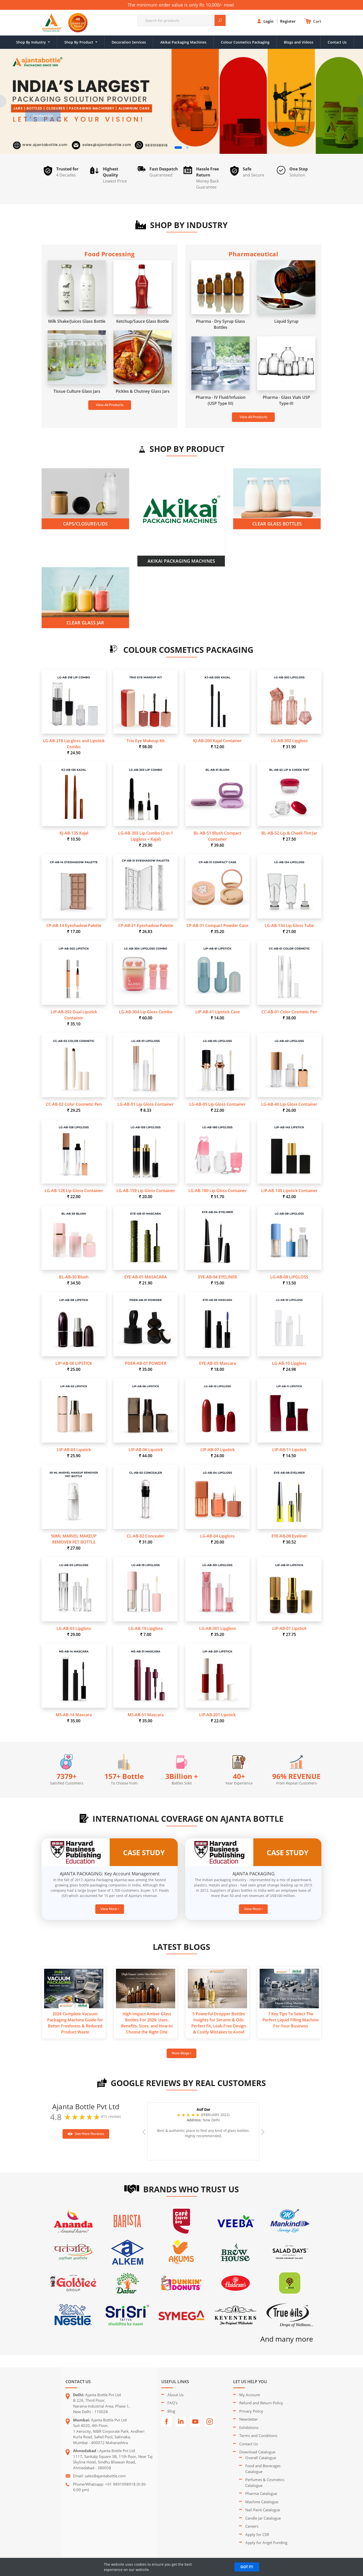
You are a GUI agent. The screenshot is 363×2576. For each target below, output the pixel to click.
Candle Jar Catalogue (263, 2518)
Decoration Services (129, 42)
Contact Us (337, 42)
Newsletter (248, 2419)
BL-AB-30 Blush (73, 1277)
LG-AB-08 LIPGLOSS (289, 1277)
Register (288, 21)
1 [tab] (175, 147)
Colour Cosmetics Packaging (245, 42)
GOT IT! (246, 2567)
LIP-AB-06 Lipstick (146, 1449)
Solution (297, 175)
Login (269, 21)
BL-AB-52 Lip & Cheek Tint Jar (289, 833)
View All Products (110, 405)
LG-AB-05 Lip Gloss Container (217, 1104)
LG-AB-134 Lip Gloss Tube (289, 925)
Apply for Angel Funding (266, 2542)
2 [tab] (185, 147)
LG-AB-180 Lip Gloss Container (217, 1190)
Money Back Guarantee (207, 184)
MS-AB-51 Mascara (146, 1715)
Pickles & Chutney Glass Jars (143, 391)
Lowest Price (115, 181)
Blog (171, 2411)
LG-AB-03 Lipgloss (73, 1628)
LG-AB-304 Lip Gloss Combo (145, 1012)
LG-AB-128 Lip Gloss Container (74, 1190)
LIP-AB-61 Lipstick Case (217, 1012)
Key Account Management (110, 1874)
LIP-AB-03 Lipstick (74, 1449)
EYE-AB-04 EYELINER (217, 1277)
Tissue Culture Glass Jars (76, 391)
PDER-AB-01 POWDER (145, 1363)
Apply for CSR (257, 2534)
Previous (3, 101)
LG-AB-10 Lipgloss (289, 1363)
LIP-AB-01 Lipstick (289, 1628)
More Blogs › (181, 2053)
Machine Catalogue (261, 2501)
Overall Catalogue (260, 2457)
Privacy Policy (251, 2411)
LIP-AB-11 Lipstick (289, 1449)
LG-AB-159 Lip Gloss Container (145, 1190)
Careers (251, 2526)
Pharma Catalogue (261, 2493)
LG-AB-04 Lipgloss (217, 1536)
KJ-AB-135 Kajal (73, 833)
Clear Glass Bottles (277, 524)
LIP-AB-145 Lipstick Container (289, 1190)
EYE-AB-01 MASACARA (145, 1277)
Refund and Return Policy (261, 2402)
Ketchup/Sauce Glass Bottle (142, 321)
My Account (249, 2394)
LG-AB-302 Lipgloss (289, 740)
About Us (175, 2394)
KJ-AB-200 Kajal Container (217, 740)
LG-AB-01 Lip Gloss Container (145, 1104)
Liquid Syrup (286, 321)
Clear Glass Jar (85, 623)
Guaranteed (160, 175)
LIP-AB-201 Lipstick (217, 1715)
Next (360, 101)
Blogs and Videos (298, 42)
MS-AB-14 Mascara (74, 1715)
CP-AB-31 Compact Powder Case (217, 925)
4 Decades (66, 175)
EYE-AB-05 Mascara (217, 1363)
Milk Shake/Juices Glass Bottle (76, 321)
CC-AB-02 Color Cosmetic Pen (74, 1104)
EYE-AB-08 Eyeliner (289, 1536)
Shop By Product (79, 42)
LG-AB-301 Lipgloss (217, 1628)
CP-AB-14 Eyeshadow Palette (73, 925)
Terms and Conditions (258, 2435)
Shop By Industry (31, 42)
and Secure (253, 175)
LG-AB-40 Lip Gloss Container (289, 1104)
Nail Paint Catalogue (262, 2509)
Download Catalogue (257, 2451)
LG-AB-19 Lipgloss (145, 1628)
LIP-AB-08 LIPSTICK (73, 1363)
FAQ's (172, 2402)
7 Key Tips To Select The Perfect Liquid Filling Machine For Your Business (290, 2020)
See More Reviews (86, 2134)
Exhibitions (248, 2427)
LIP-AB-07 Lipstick (217, 1449)
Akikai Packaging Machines (183, 42)
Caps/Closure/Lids (85, 524)
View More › (109, 1909)
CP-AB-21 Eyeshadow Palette (145, 925)
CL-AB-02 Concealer (145, 1536)
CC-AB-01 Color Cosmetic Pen (289, 1012)
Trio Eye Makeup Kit (146, 740)
